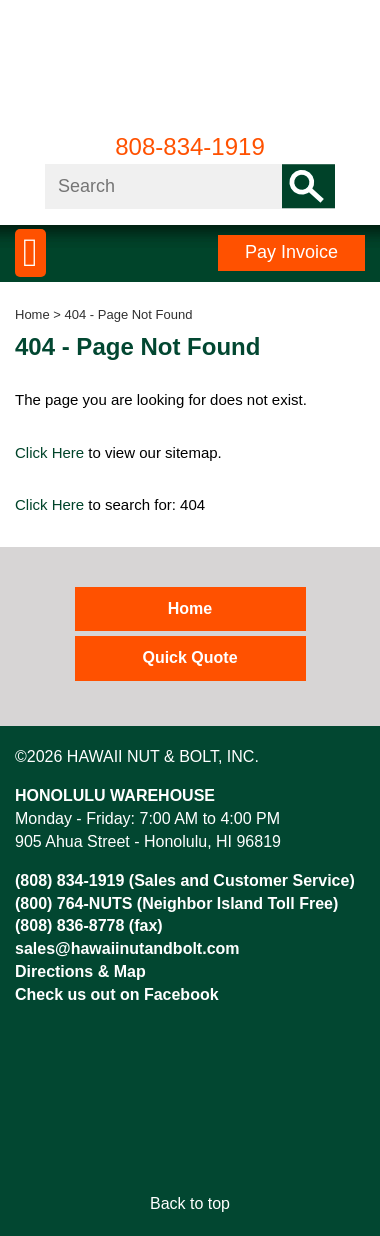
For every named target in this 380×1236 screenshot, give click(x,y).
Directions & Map (80, 971)
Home (32, 314)
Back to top (190, 1203)
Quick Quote (189, 657)
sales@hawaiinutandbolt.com (127, 948)
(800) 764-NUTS (73, 903)
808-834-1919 (189, 146)
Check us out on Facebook (117, 994)
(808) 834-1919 (69, 880)
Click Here (49, 452)
